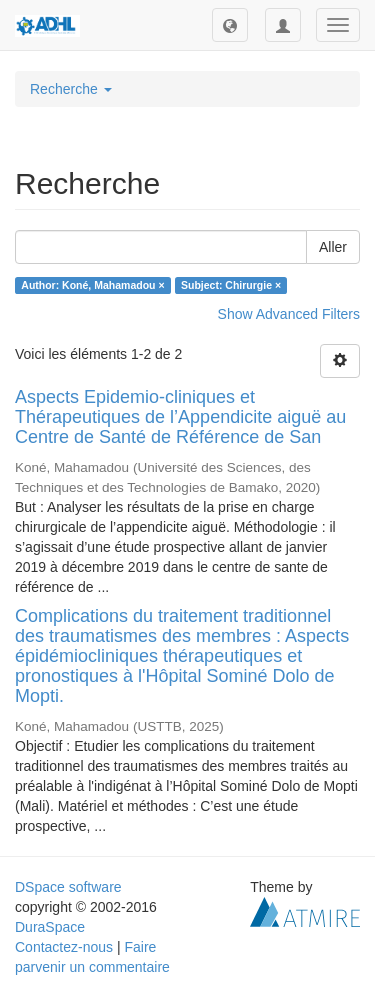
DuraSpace (50, 927)
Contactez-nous (64, 947)
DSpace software (68, 887)
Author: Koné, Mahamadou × (92, 285)
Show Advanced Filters (289, 314)
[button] (230, 25)
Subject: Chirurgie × (231, 285)
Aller (333, 247)
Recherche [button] (71, 89)
